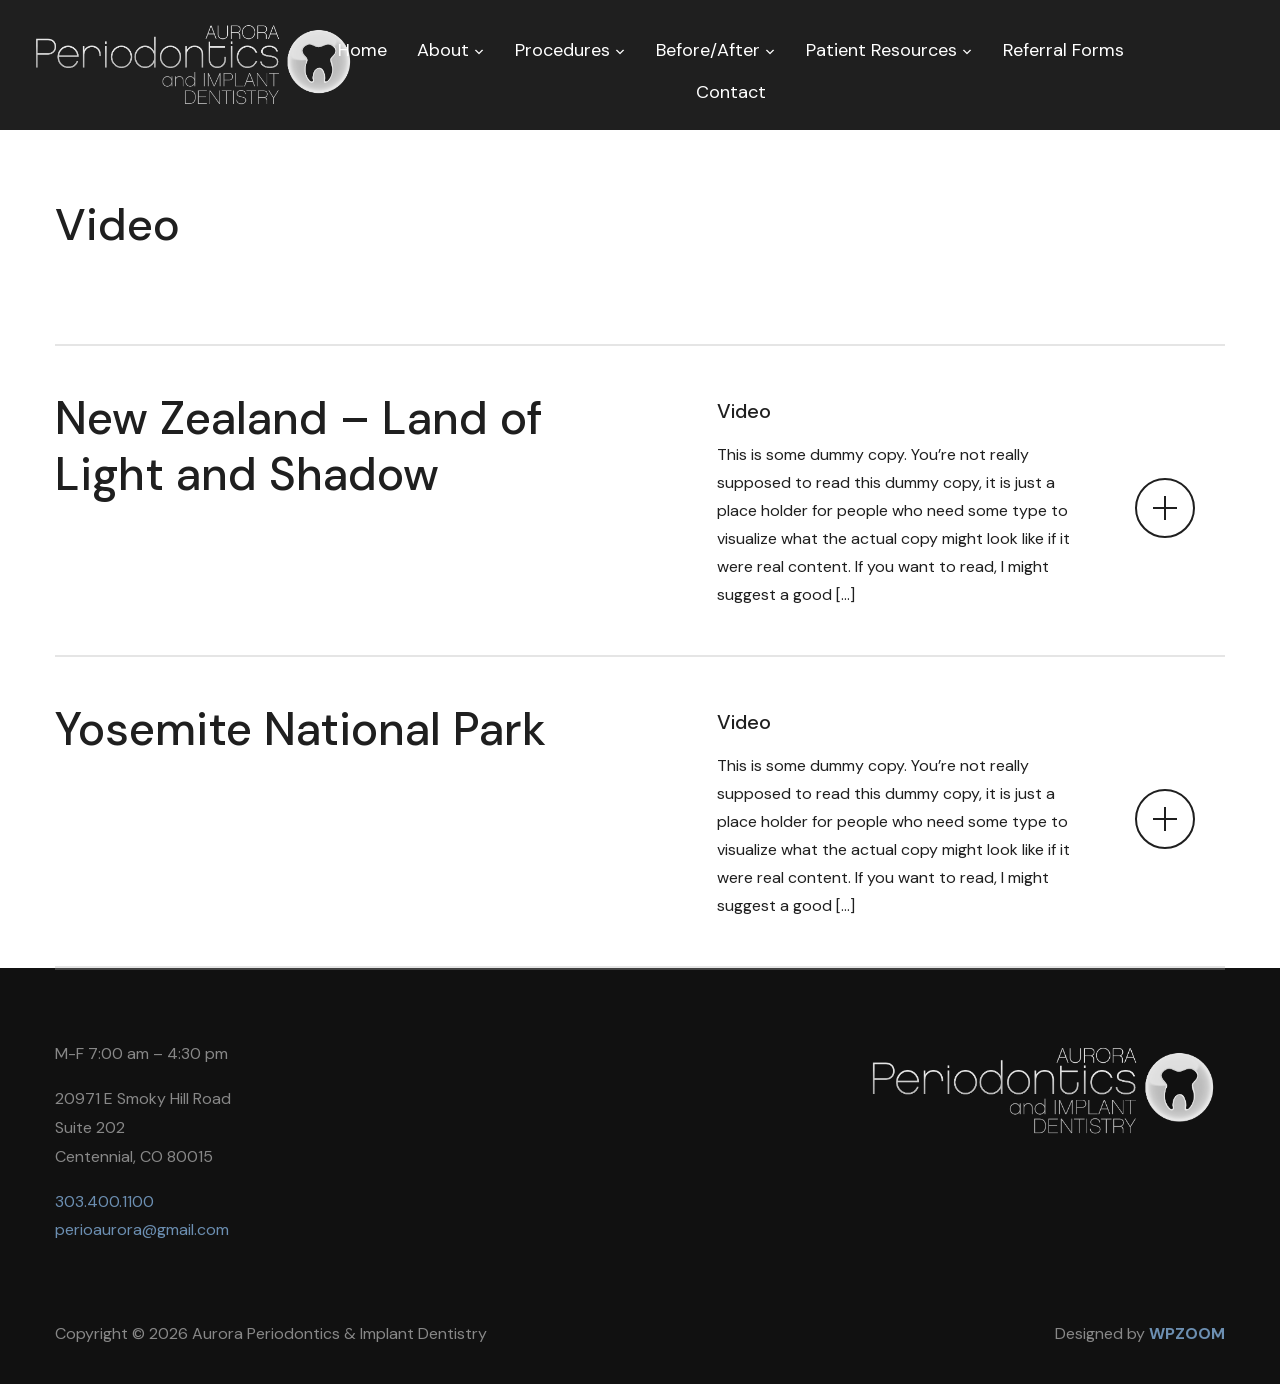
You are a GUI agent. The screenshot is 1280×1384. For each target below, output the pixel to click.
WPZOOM (1187, 1333)
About (443, 50)
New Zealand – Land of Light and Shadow (299, 445)
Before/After (708, 50)
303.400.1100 (104, 1201)
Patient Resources (881, 50)
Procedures (562, 50)
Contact (731, 92)
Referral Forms (1063, 50)
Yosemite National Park (300, 729)
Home (362, 50)
